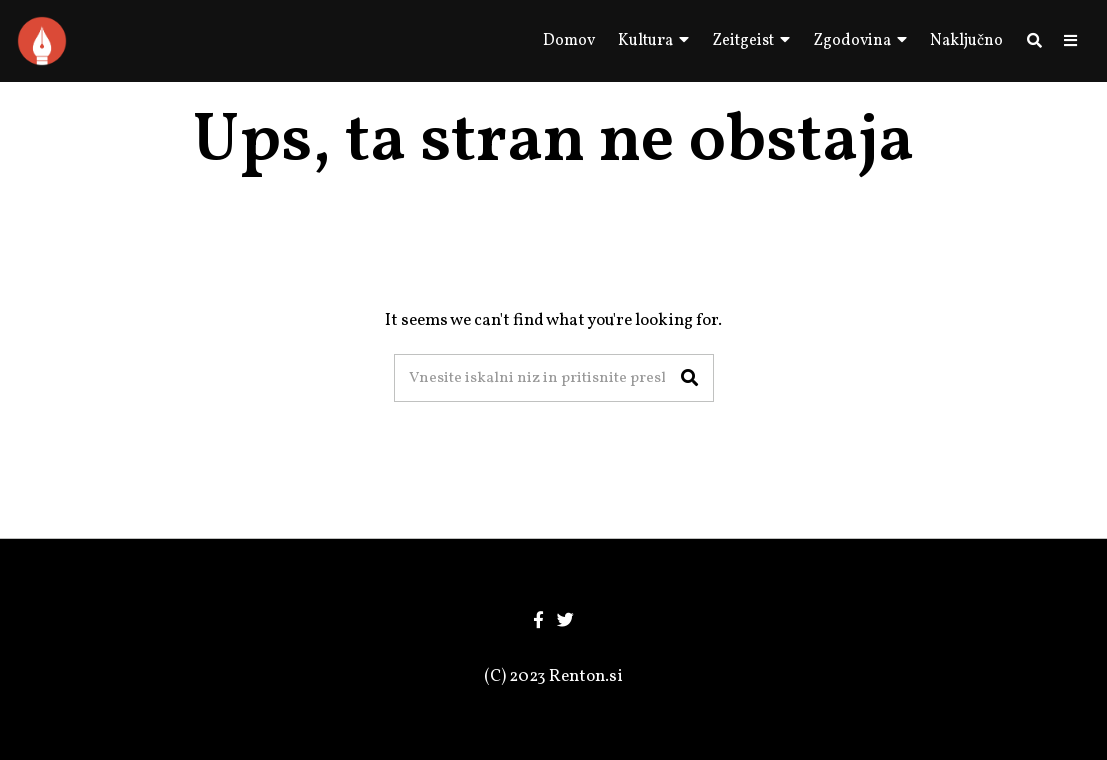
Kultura (645, 41)
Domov (569, 41)
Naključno (966, 41)
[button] (690, 378)
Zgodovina (852, 41)
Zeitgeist (743, 41)
